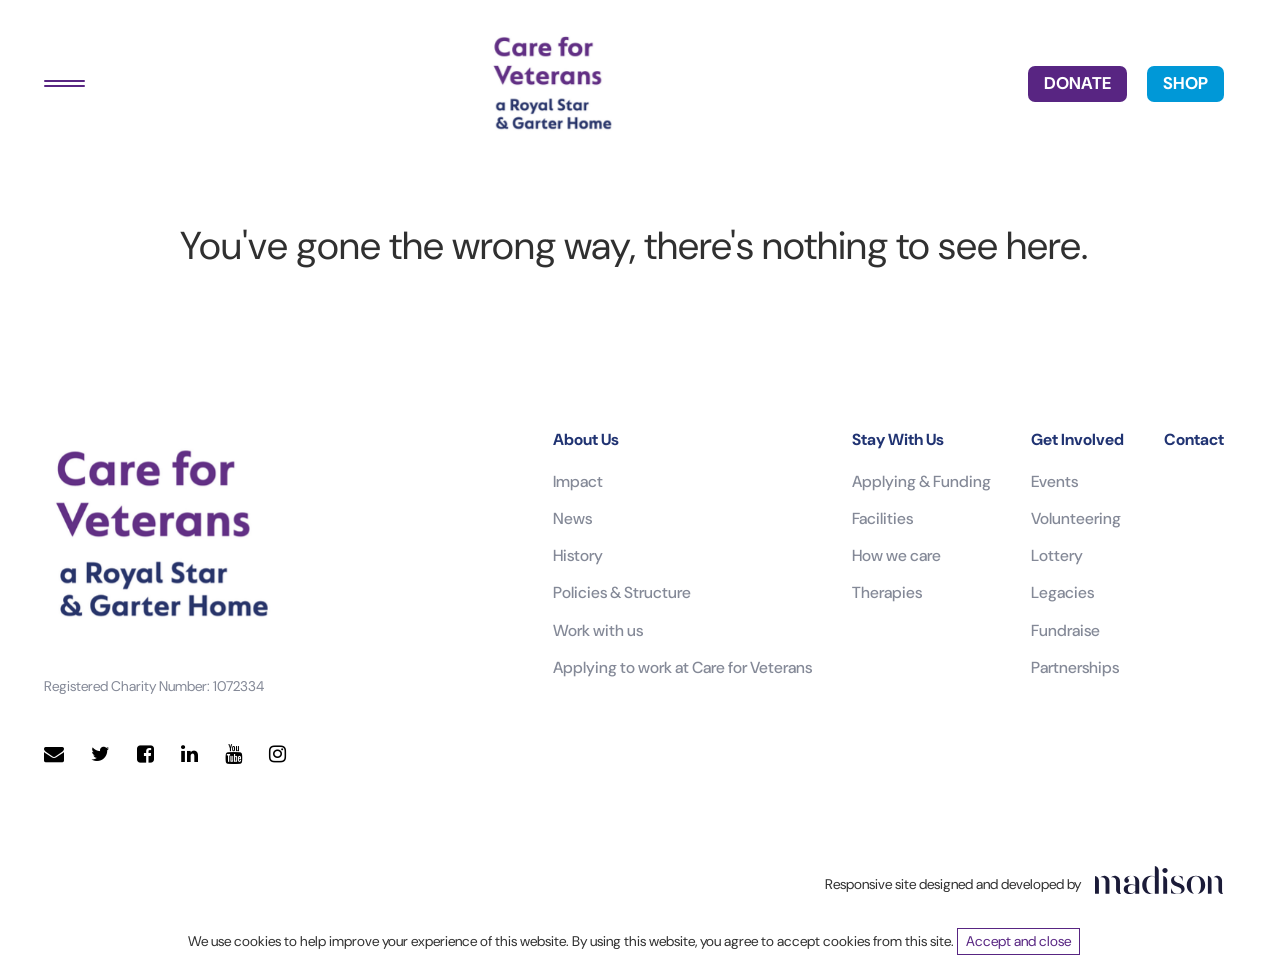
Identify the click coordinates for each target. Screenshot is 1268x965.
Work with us (598, 630)
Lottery (1057, 555)
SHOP (1185, 83)
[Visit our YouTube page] (233, 754)
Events (1054, 481)
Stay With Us (898, 439)
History (578, 555)
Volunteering (1076, 518)
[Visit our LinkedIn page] (189, 754)
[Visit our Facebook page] (145, 754)
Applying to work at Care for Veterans (682, 667)
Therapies (887, 592)
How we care (896, 555)
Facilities (882, 518)
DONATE (1077, 83)
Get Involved (1077, 439)
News (572, 518)
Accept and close (1018, 941)
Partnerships (1075, 667)
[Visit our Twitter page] (100, 754)
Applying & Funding (921, 481)
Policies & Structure (622, 592)
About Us (586, 439)
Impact (578, 481)
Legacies (1062, 592)
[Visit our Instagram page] (277, 754)
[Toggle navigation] (64, 83)
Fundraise (1065, 630)
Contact (1194, 439)
